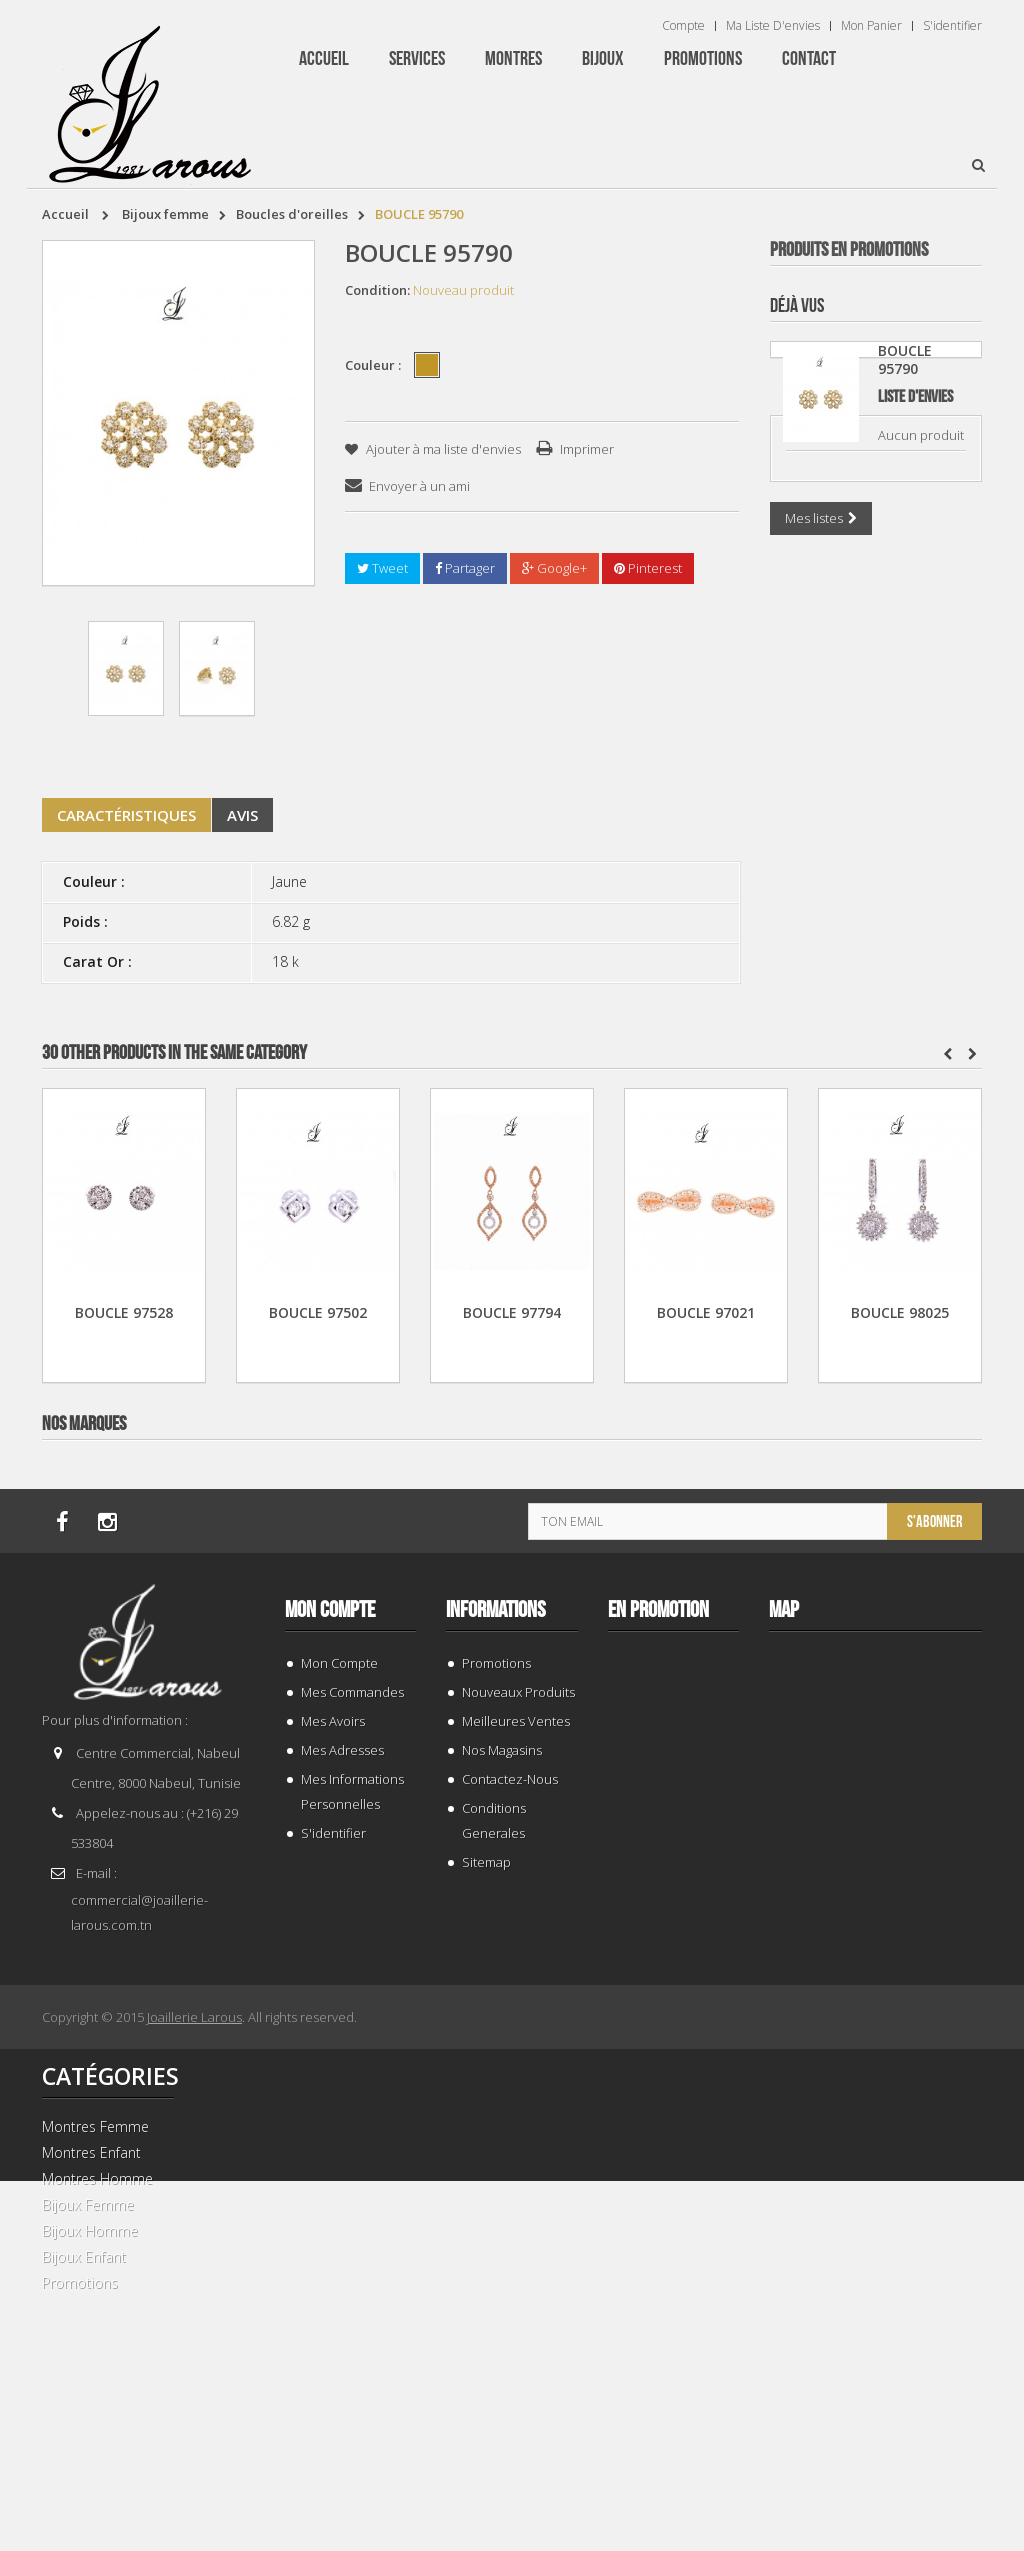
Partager (465, 568)
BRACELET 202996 (875, 1506)
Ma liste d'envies (773, 26)
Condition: (377, 290)
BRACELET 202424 (875, 2368)
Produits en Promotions (849, 250)
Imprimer (587, 449)
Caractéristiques (126, 815)
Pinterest (648, 568)
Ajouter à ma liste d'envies (442, 449)
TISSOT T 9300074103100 (875, 1937)
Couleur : (374, 365)
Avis (242, 815)
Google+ (554, 568)
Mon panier (871, 26)
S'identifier (952, 26)
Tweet (382, 568)
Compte (683, 26)
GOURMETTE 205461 (875, 644)
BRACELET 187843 (875, 1075)
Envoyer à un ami (419, 486)
